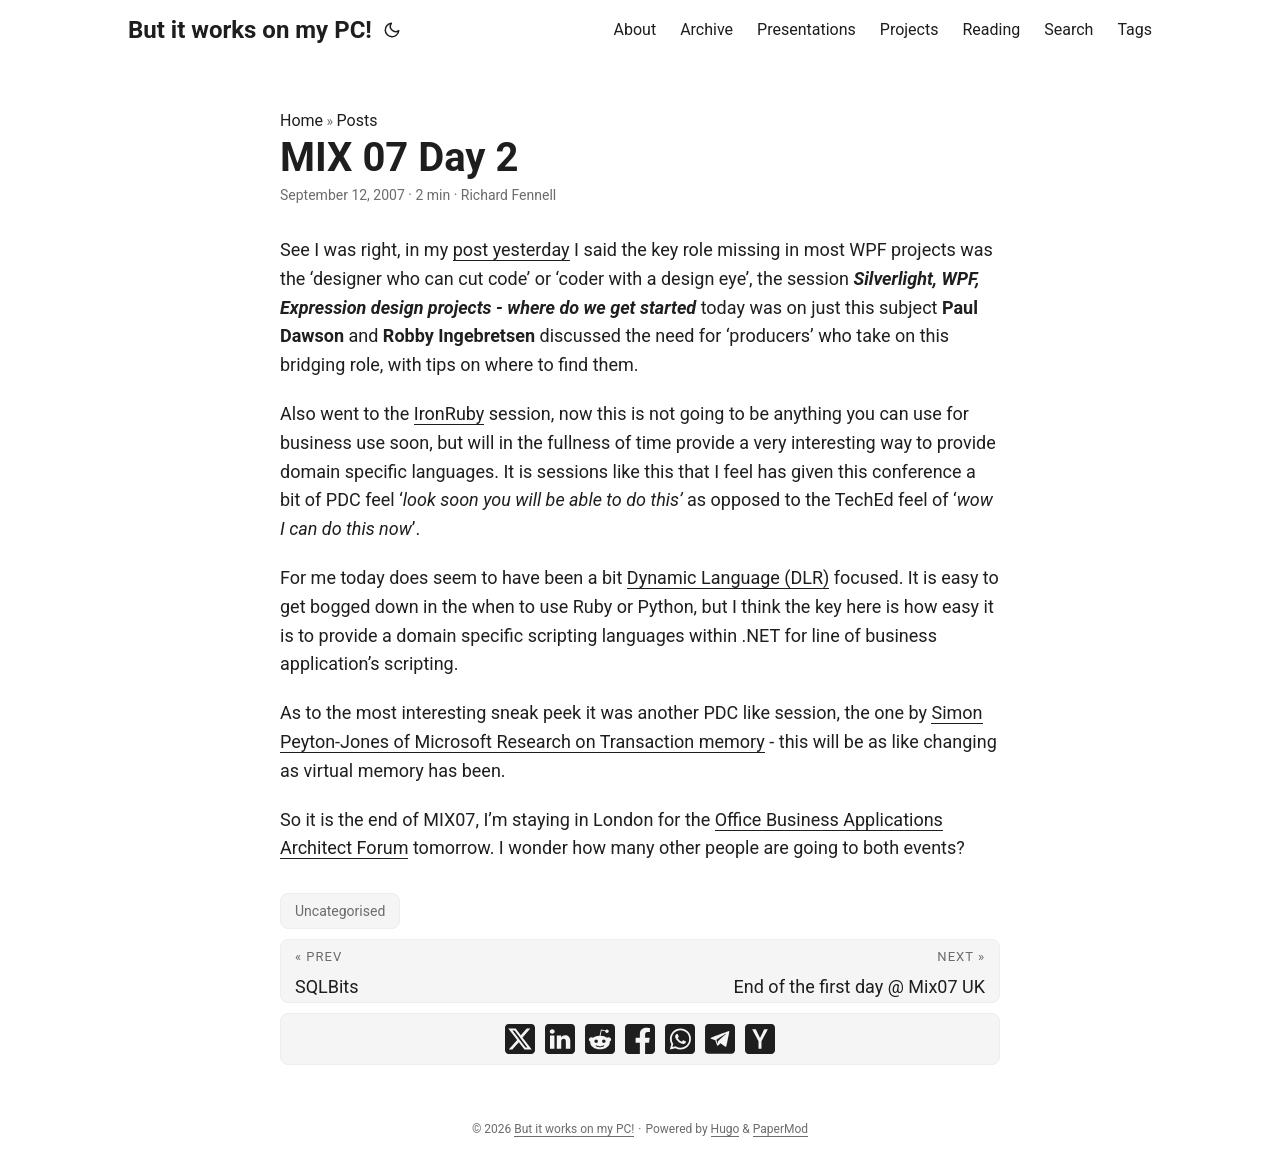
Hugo (725, 1129)
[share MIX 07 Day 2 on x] (520, 1039)
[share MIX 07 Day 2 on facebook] (640, 1039)
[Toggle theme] (392, 30)
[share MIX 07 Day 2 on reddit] (600, 1039)
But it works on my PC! (250, 30)
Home (301, 120)
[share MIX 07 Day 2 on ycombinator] (760, 1039)
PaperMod (780, 1129)
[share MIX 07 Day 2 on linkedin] (560, 1039)
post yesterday (511, 249)
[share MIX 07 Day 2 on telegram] (720, 1039)
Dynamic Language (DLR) (728, 577)
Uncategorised (340, 911)
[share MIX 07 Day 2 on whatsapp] (680, 1039)
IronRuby (449, 413)
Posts (357, 120)
